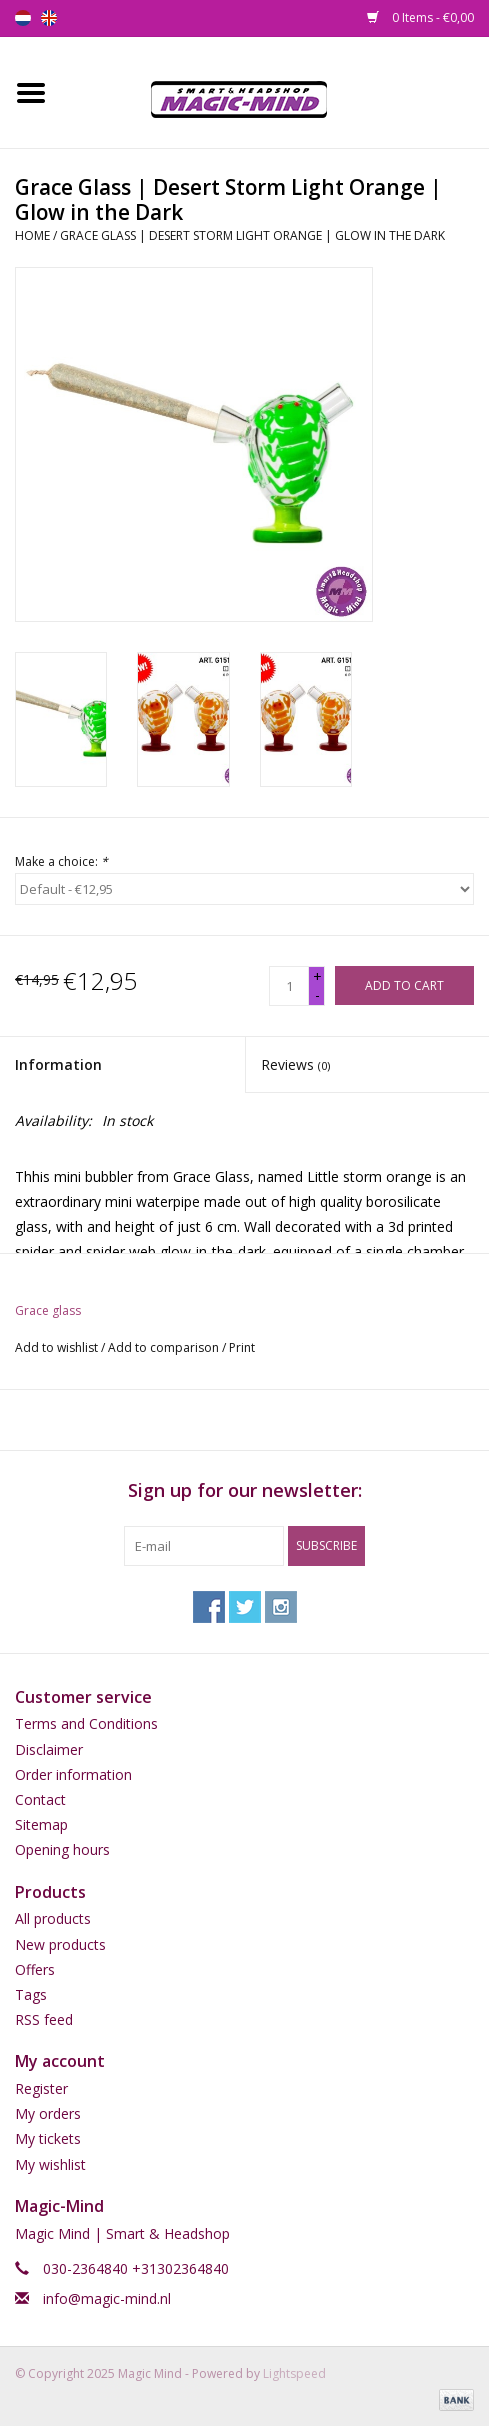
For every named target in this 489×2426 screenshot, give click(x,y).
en (49, 18)
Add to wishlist (56, 1347)
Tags (31, 1994)
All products (53, 1918)
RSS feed (44, 2019)
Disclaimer (49, 1749)
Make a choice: (61, 861)
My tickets (48, 2138)
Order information (73, 1774)
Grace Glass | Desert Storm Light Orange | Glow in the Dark (252, 235)
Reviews (295, 1064)
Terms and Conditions (86, 1723)
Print (242, 1347)
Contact (40, 1799)
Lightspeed (294, 2373)
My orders (48, 2113)
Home (32, 235)
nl (23, 18)
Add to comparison (165, 1347)
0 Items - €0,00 (420, 17)
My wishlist (50, 2164)
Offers (35, 1969)
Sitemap (41, 1824)
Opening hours (62, 1849)
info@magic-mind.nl (107, 2298)
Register (41, 2088)
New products (60, 1944)
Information (58, 1064)
